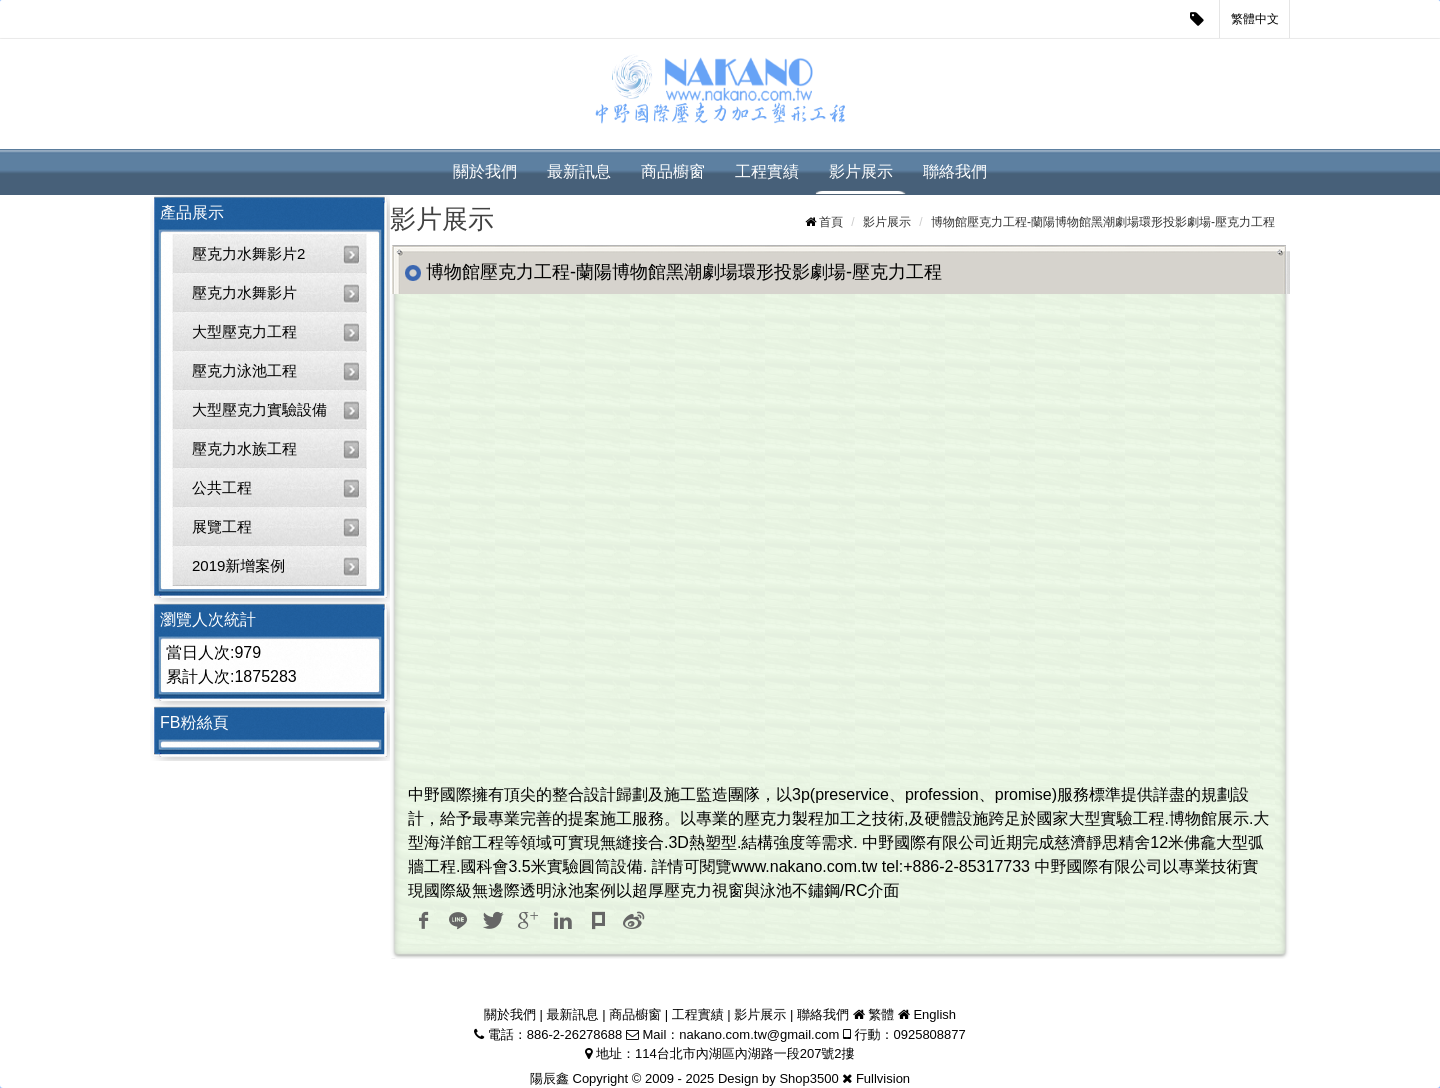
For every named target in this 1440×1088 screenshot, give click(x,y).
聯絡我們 (955, 171)
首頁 (831, 222)
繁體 (881, 1014)
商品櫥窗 (673, 171)
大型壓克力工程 (244, 331)
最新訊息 (579, 171)
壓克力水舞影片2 (248, 253)
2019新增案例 (238, 565)
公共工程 (222, 487)
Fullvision (883, 1078)
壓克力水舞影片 (244, 292)
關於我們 (485, 171)
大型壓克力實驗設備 (259, 409)
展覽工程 (222, 526)
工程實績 (767, 171)
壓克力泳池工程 (244, 370)
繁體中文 (1255, 19)
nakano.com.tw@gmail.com (759, 1034)
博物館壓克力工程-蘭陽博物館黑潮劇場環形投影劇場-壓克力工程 (1103, 222)
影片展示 (861, 171)
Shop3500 (808, 1078)
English (934, 1014)
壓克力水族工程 (244, 448)
